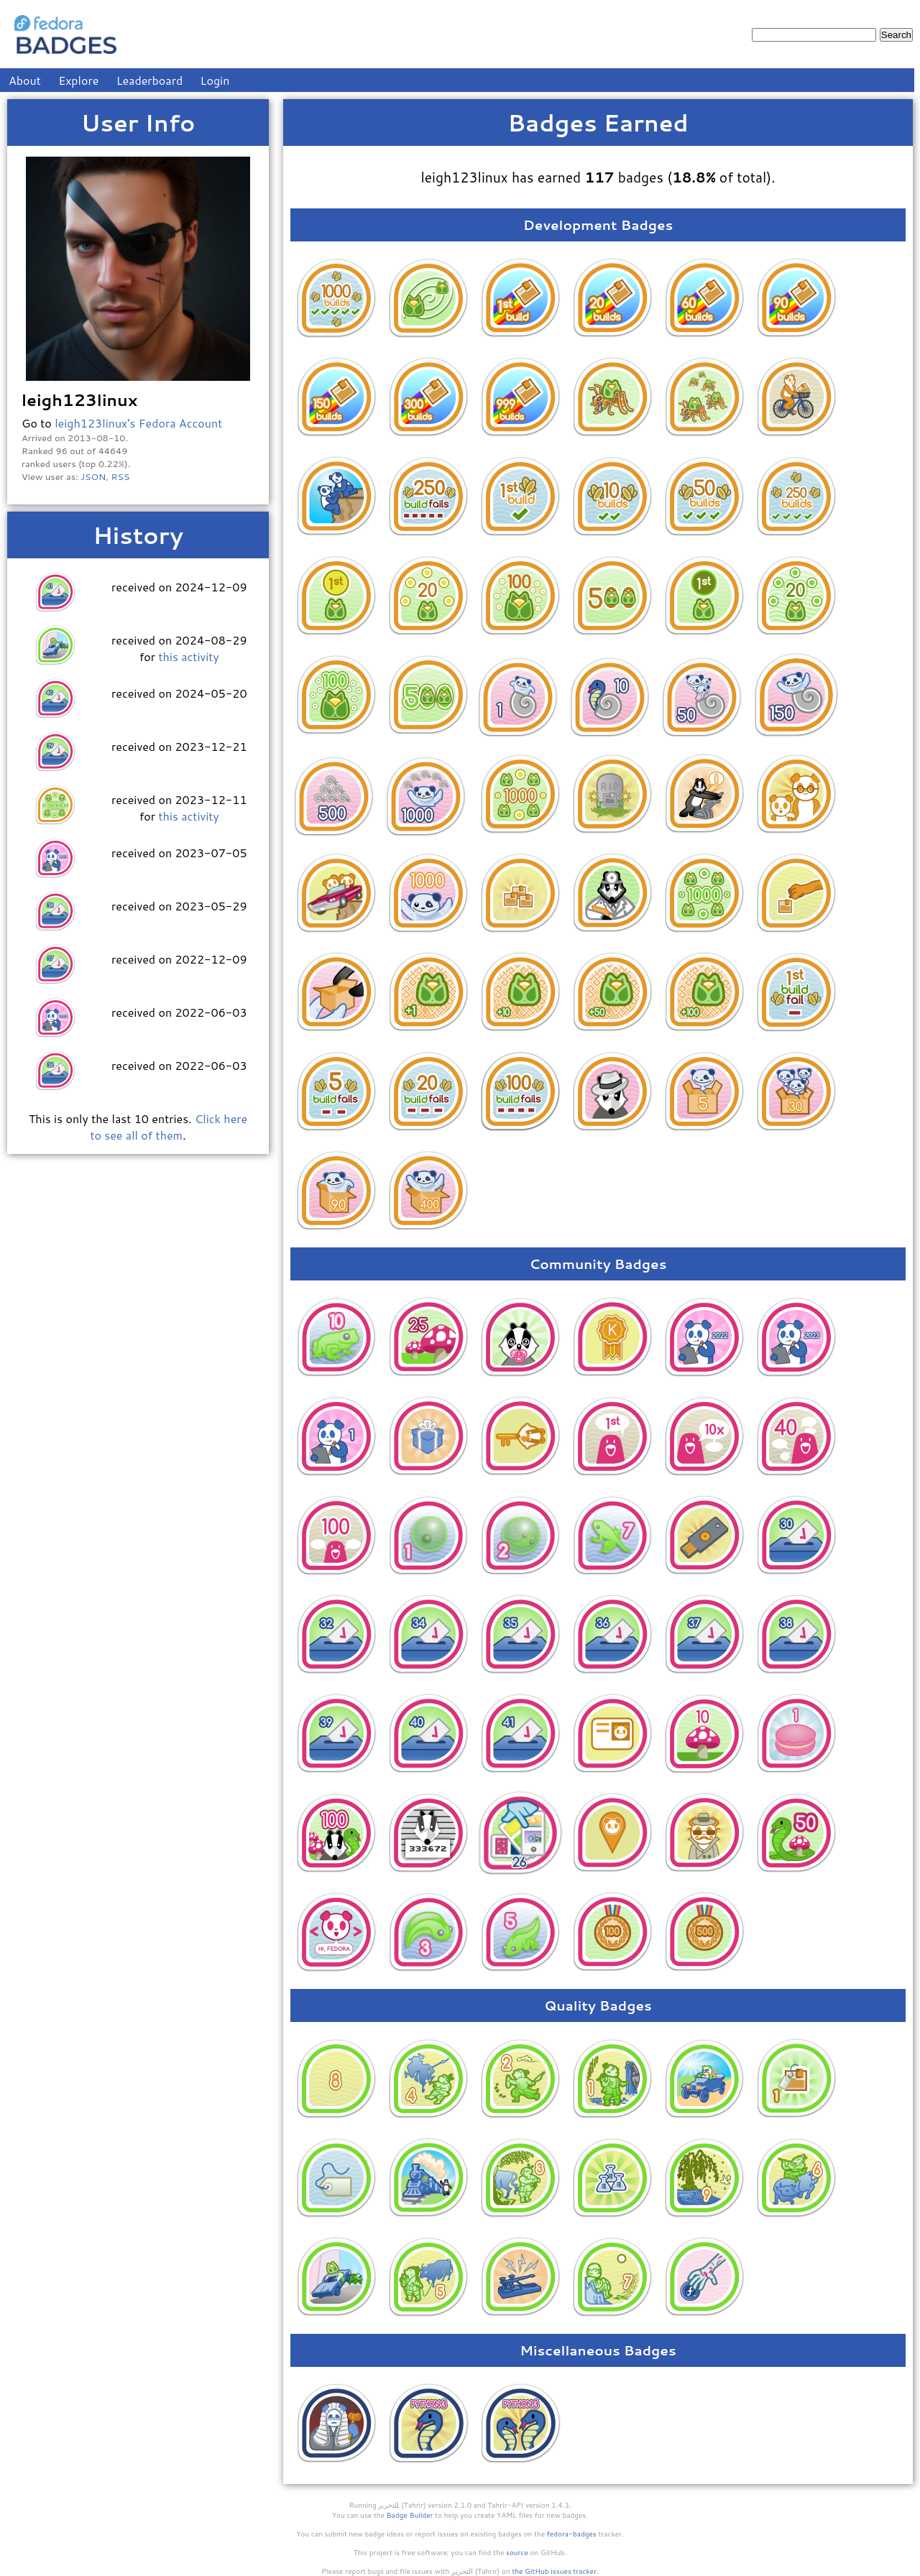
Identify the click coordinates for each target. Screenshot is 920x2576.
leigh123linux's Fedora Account (138, 423)
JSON (93, 476)
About (25, 80)
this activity (188, 656)
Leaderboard (149, 80)
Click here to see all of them (168, 1126)
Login (215, 80)
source (517, 2552)
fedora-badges (572, 2534)
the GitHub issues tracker (554, 2571)
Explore (78, 80)
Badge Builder (410, 2515)
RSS (120, 476)
